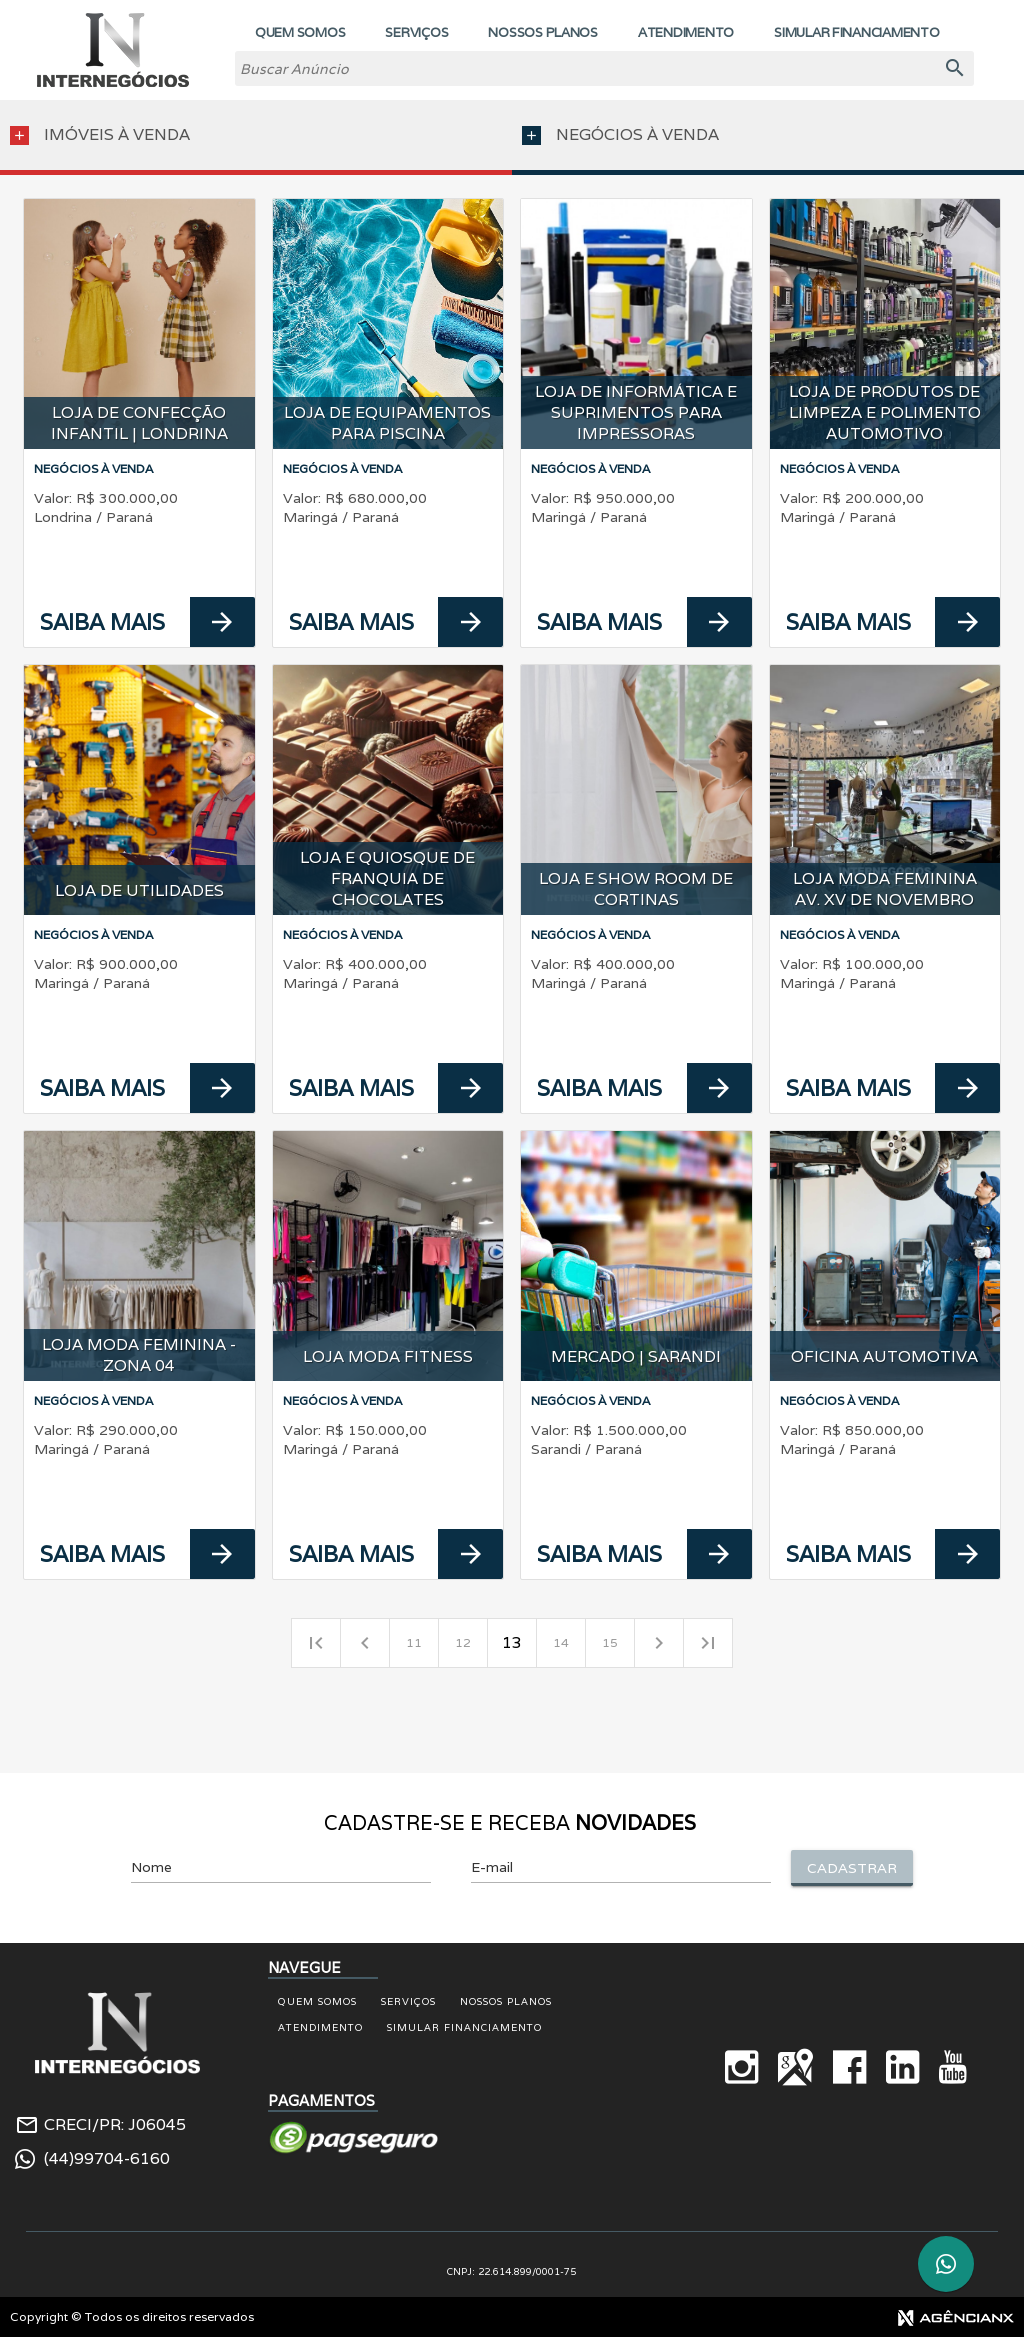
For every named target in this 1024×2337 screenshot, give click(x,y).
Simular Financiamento (464, 2027)
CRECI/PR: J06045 (115, 2125)
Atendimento (320, 2027)
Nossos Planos (506, 2001)
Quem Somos (317, 2001)
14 (561, 1642)
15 (610, 1642)
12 (463, 1642)
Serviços (408, 2001)
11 (414, 1642)
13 (512, 1642)
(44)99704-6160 (107, 2159)
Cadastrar (852, 1868)
